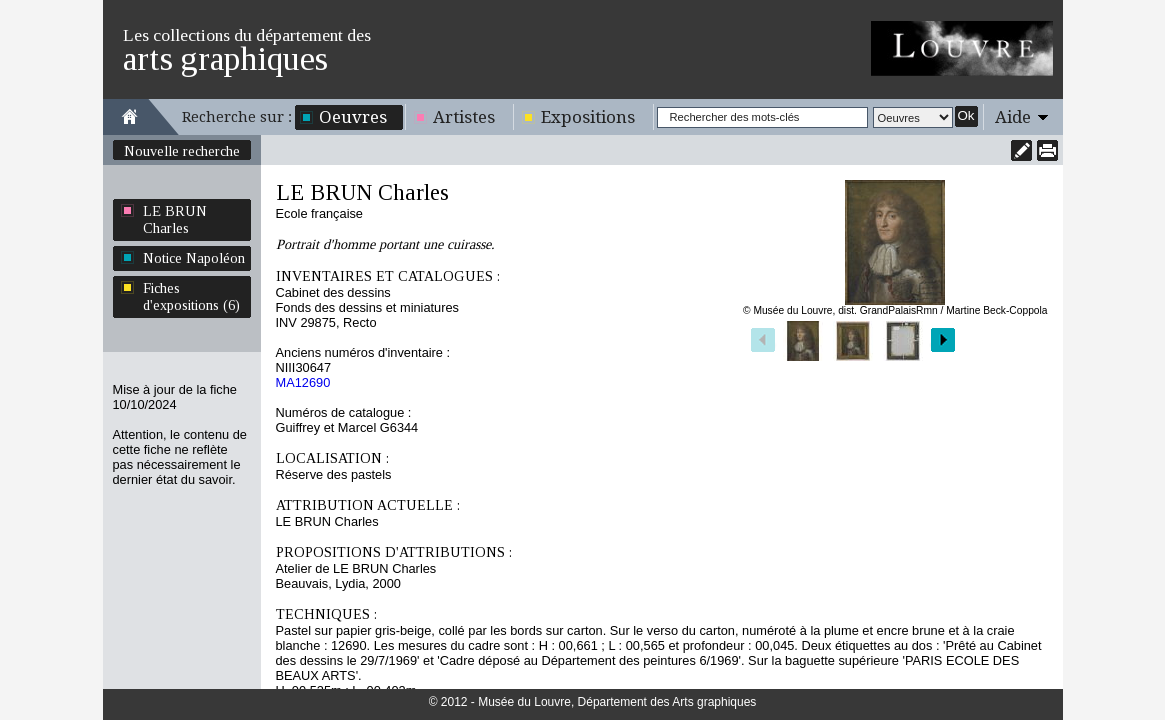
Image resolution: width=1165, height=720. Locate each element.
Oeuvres (353, 117)
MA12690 (303, 382)
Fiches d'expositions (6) (191, 296)
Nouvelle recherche (182, 151)
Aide (1013, 117)
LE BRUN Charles (175, 219)
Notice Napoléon (194, 258)
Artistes (464, 117)
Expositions (588, 117)
